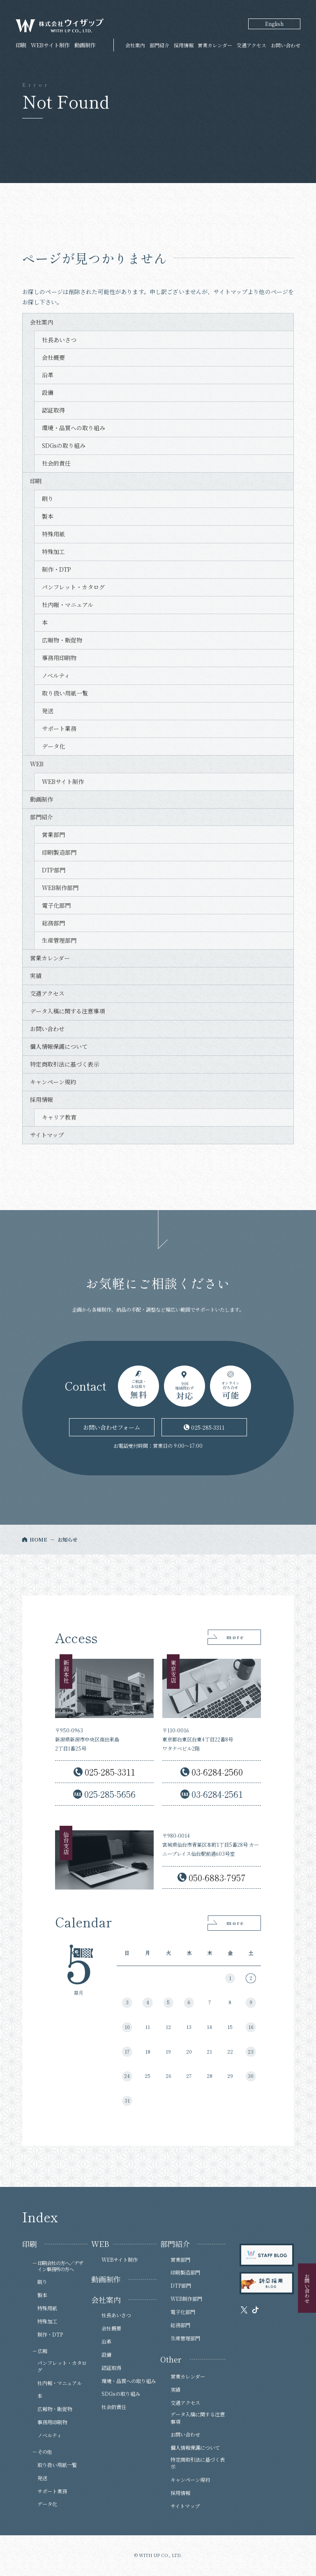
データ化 (53, 746)
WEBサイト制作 (63, 781)
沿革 (47, 375)
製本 (47, 516)
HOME (38, 1539)
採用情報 (184, 45)
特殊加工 (53, 551)
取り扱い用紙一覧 (65, 693)
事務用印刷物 (59, 658)
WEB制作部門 (60, 887)
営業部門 (53, 834)
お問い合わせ (285, 45)
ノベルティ (56, 675)
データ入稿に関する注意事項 (67, 1011)
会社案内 (135, 45)
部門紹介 (159, 45)
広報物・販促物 (62, 640)
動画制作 (41, 799)
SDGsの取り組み (63, 445)
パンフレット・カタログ (73, 587)
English (274, 24)
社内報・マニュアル (67, 605)
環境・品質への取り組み (73, 428)
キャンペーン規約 (53, 1082)
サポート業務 (59, 728)
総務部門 (53, 923)
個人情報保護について (59, 1046)
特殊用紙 (53, 534)
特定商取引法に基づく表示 (64, 1064)
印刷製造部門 (59, 852)
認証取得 (53, 410)
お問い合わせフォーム (111, 1427)
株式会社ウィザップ (60, 26)
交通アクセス (251, 45)
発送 (47, 711)
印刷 (36, 481)
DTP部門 (53, 870)
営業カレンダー (215, 45)
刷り (47, 498)
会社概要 (53, 357)
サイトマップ (47, 1135)
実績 (36, 976)
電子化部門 (56, 905)
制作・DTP (56, 569)
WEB (37, 764)
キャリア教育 (59, 1117)
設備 (47, 392)
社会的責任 (56, 463)
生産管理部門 (59, 940)
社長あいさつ (59, 340)
